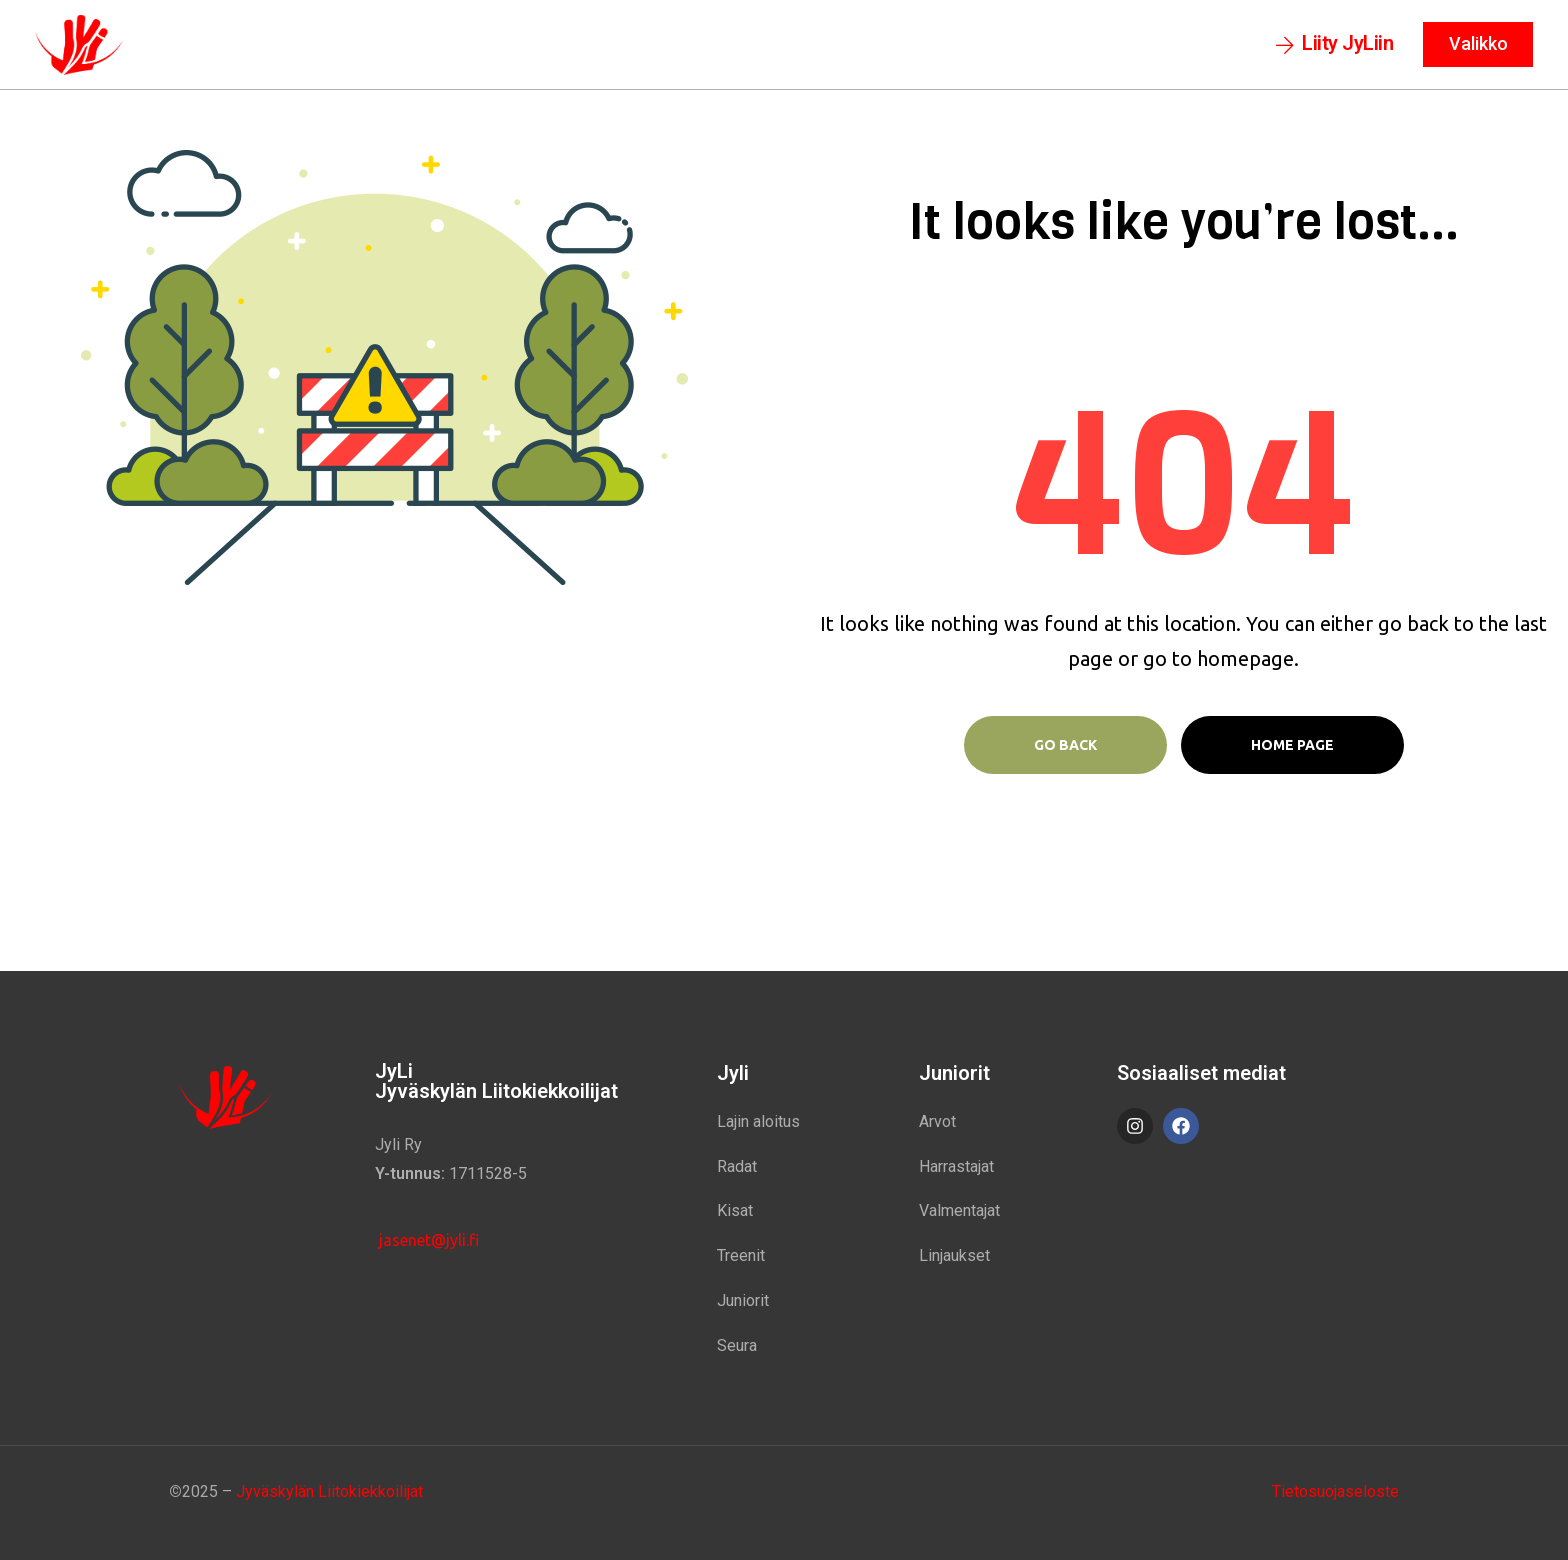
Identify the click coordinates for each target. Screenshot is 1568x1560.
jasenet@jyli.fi (427, 1240)
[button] (1335, 45)
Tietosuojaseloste (1335, 1491)
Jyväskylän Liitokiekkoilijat (329, 1491)
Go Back (1065, 745)
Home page (1292, 745)
